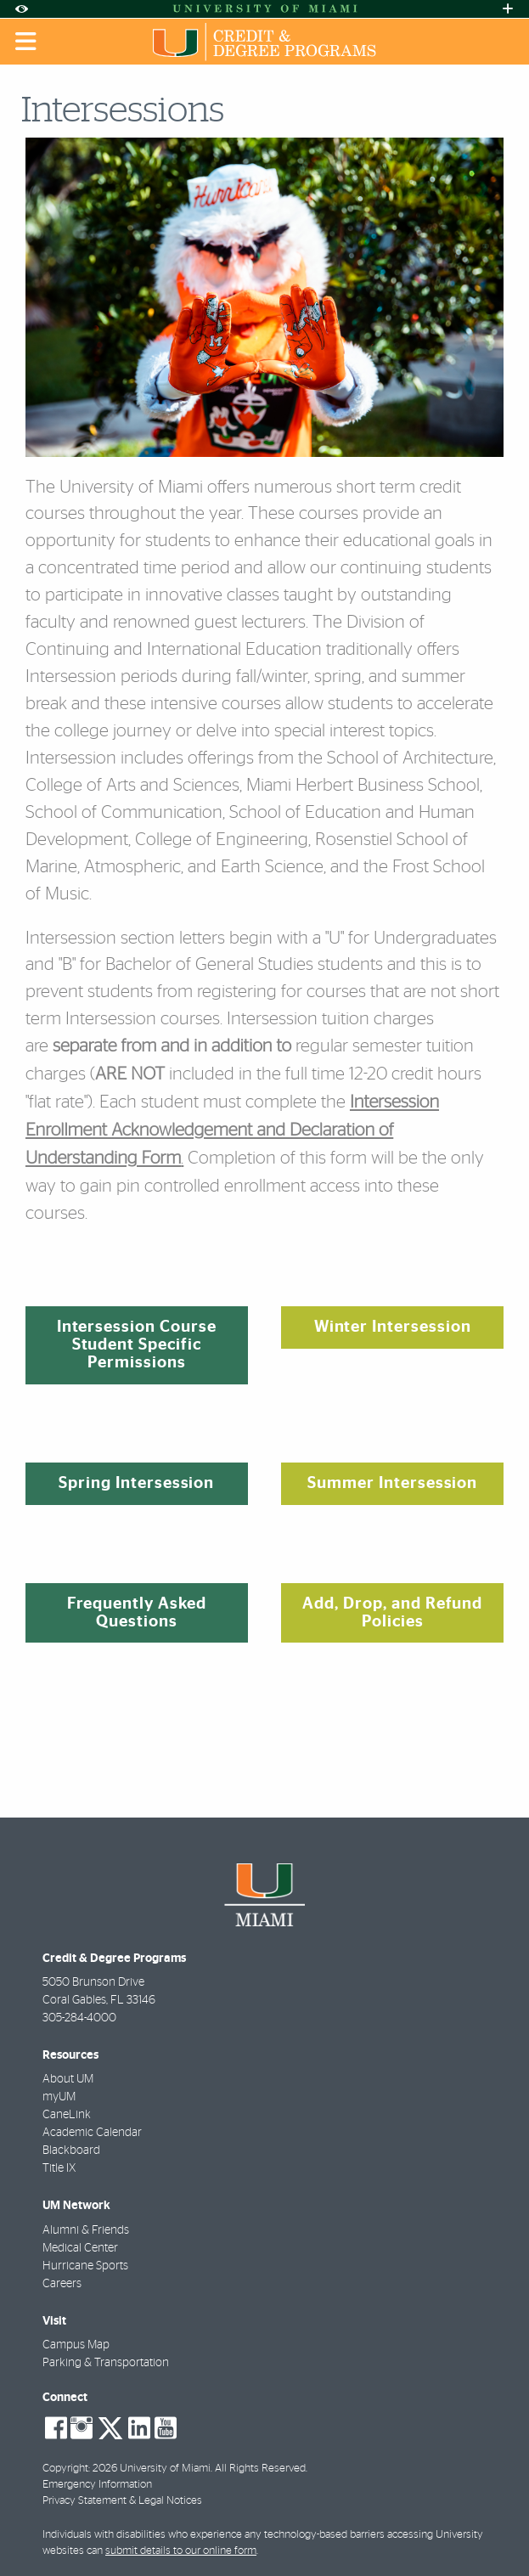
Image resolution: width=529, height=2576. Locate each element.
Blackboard (71, 2150)
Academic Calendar (92, 2133)
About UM (67, 2079)
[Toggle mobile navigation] (26, 41)
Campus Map (76, 2345)
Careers (62, 2284)
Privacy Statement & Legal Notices (122, 2500)
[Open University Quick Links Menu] (508, 9)
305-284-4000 (79, 2018)
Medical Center (80, 2248)
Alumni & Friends (85, 2230)
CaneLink (66, 2115)
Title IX (59, 2168)
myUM (59, 2097)
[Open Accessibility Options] (21, 9)
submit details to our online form (180, 2550)
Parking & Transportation (105, 2363)
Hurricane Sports (85, 2266)
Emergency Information (97, 2484)
